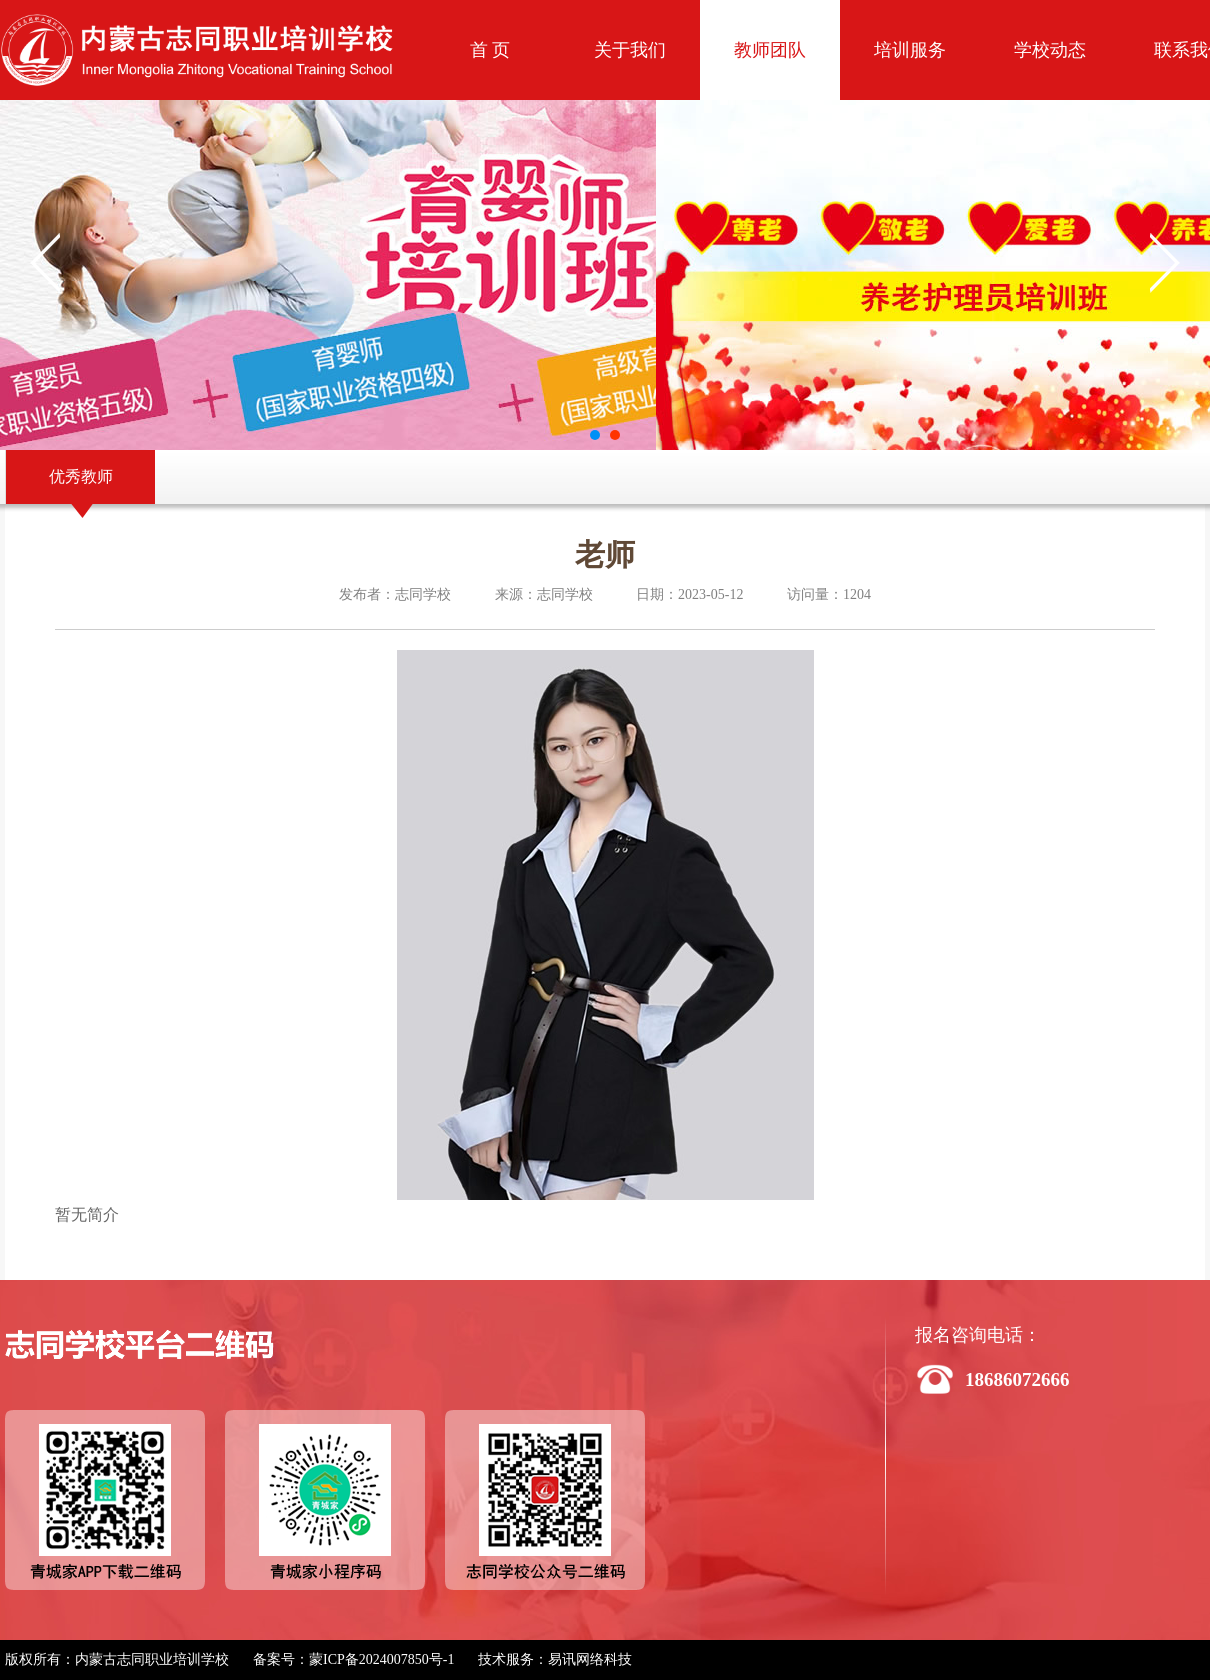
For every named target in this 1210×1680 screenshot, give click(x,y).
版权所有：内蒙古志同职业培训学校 (117, 1659)
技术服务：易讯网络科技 (555, 1659)
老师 (605, 554)
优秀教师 (81, 476)
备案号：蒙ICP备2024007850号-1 (353, 1659)
